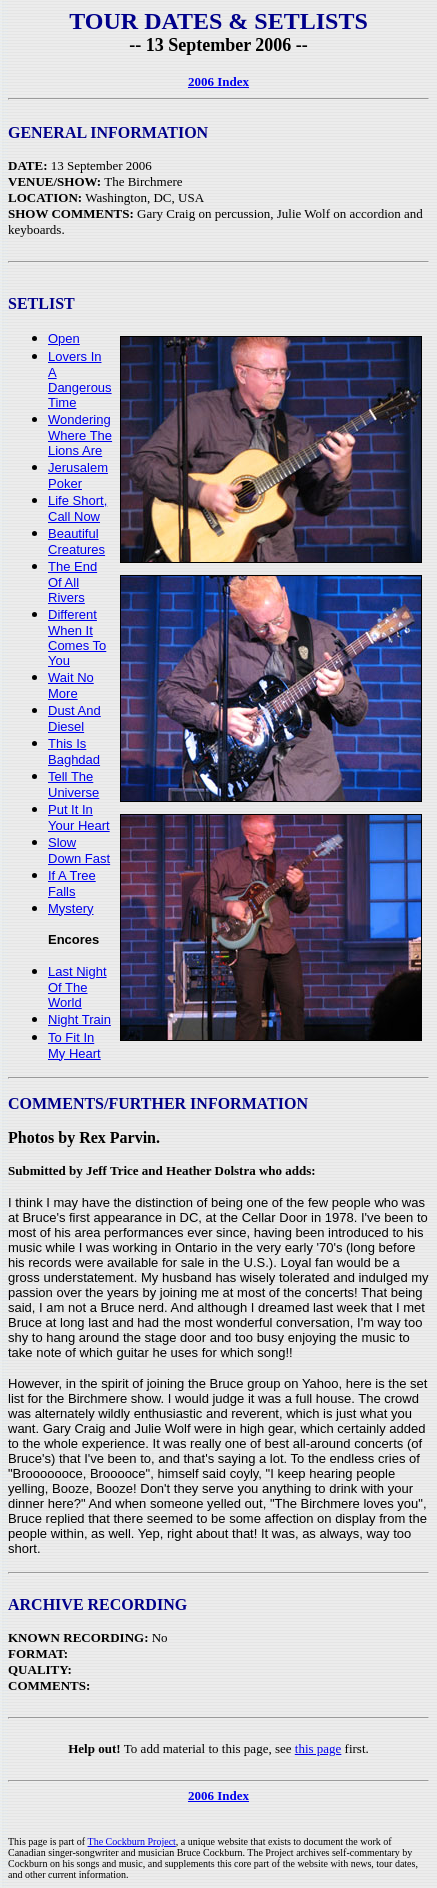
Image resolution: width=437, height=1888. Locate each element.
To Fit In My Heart (74, 1045)
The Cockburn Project (132, 1841)
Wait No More (71, 685)
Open (64, 338)
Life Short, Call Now (77, 508)
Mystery (71, 908)
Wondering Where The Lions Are (80, 435)
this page (318, 1748)
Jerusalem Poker (78, 475)
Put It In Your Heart (79, 817)
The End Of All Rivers (72, 582)
